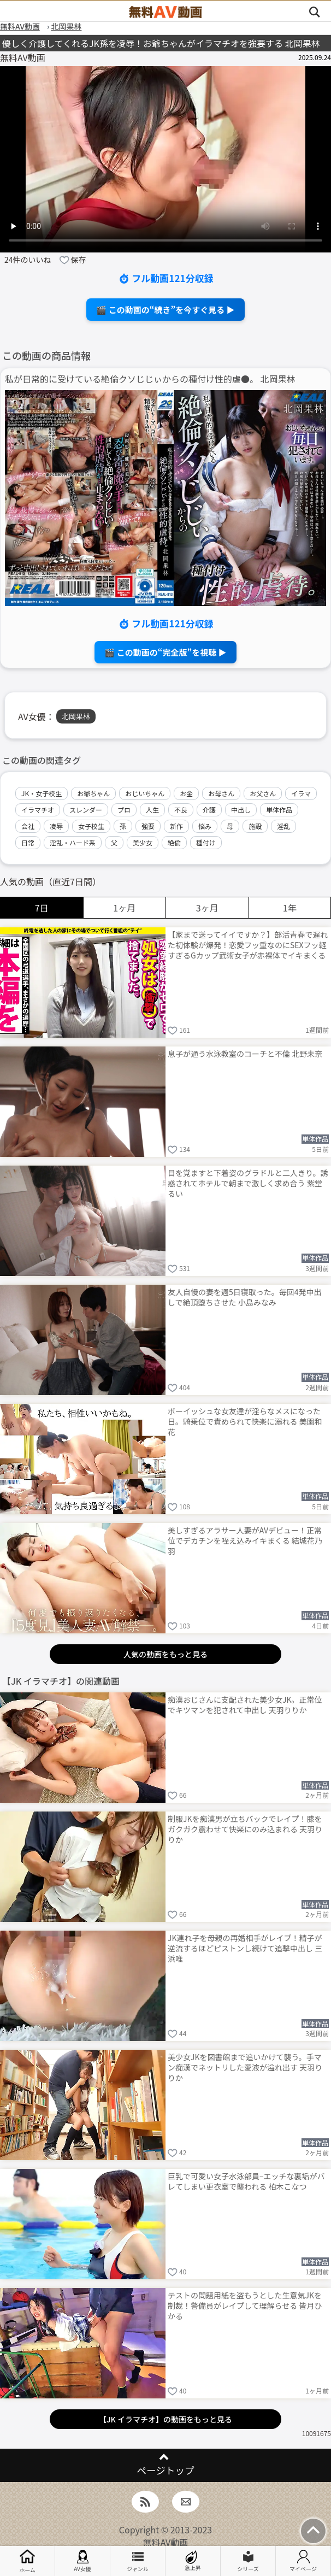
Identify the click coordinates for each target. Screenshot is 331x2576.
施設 (255, 826)
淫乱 (283, 826)
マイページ (303, 2561)
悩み (204, 826)
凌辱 (56, 826)
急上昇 (193, 2561)
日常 (27, 842)
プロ (124, 809)
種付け (206, 842)
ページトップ (165, 2470)
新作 (176, 826)
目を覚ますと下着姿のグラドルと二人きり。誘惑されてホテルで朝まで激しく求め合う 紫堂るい (248, 1183)
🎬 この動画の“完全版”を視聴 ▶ (165, 652)
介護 (209, 809)
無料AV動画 (165, 2542)
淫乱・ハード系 (73, 842)
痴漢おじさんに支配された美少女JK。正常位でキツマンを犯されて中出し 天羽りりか (245, 1704)
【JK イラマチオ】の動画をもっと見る (165, 2419)
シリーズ (248, 2561)
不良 (180, 809)
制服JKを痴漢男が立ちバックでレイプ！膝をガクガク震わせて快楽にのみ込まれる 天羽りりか (245, 1829)
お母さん (221, 793)
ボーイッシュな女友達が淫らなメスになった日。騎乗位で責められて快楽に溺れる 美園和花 (245, 1421)
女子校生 (91, 826)
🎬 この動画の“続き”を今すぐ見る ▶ (165, 309)
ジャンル (138, 2561)
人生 (152, 809)
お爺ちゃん (93, 793)
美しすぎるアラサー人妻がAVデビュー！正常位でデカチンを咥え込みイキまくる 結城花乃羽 (245, 1540)
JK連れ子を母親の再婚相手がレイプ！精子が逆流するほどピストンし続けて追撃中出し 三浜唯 (245, 1948)
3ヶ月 (207, 907)
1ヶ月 (124, 907)
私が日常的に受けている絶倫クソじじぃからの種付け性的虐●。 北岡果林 (150, 379)
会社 (27, 826)
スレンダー (85, 809)
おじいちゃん (144, 793)
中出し (241, 809)
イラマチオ (37, 809)
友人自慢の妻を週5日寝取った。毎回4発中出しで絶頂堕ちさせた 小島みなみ (245, 1297)
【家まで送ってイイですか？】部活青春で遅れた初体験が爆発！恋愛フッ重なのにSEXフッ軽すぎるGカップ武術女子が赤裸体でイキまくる (248, 945)
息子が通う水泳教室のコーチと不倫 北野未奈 (245, 1053)
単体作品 (279, 809)
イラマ (301, 793)
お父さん (263, 793)
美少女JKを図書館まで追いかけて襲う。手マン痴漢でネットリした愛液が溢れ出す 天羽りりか (245, 2067)
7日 (42, 907)
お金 (186, 793)
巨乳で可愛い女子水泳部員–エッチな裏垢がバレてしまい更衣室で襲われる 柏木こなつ (246, 2181)
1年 (290, 907)
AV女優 (82, 2561)
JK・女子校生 (41, 793)
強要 (148, 826)
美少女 (142, 842)
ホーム (27, 2561)
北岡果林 (76, 716)
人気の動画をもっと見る (165, 1654)
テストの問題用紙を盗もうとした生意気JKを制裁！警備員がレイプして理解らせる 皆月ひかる (245, 2305)
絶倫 (174, 842)
